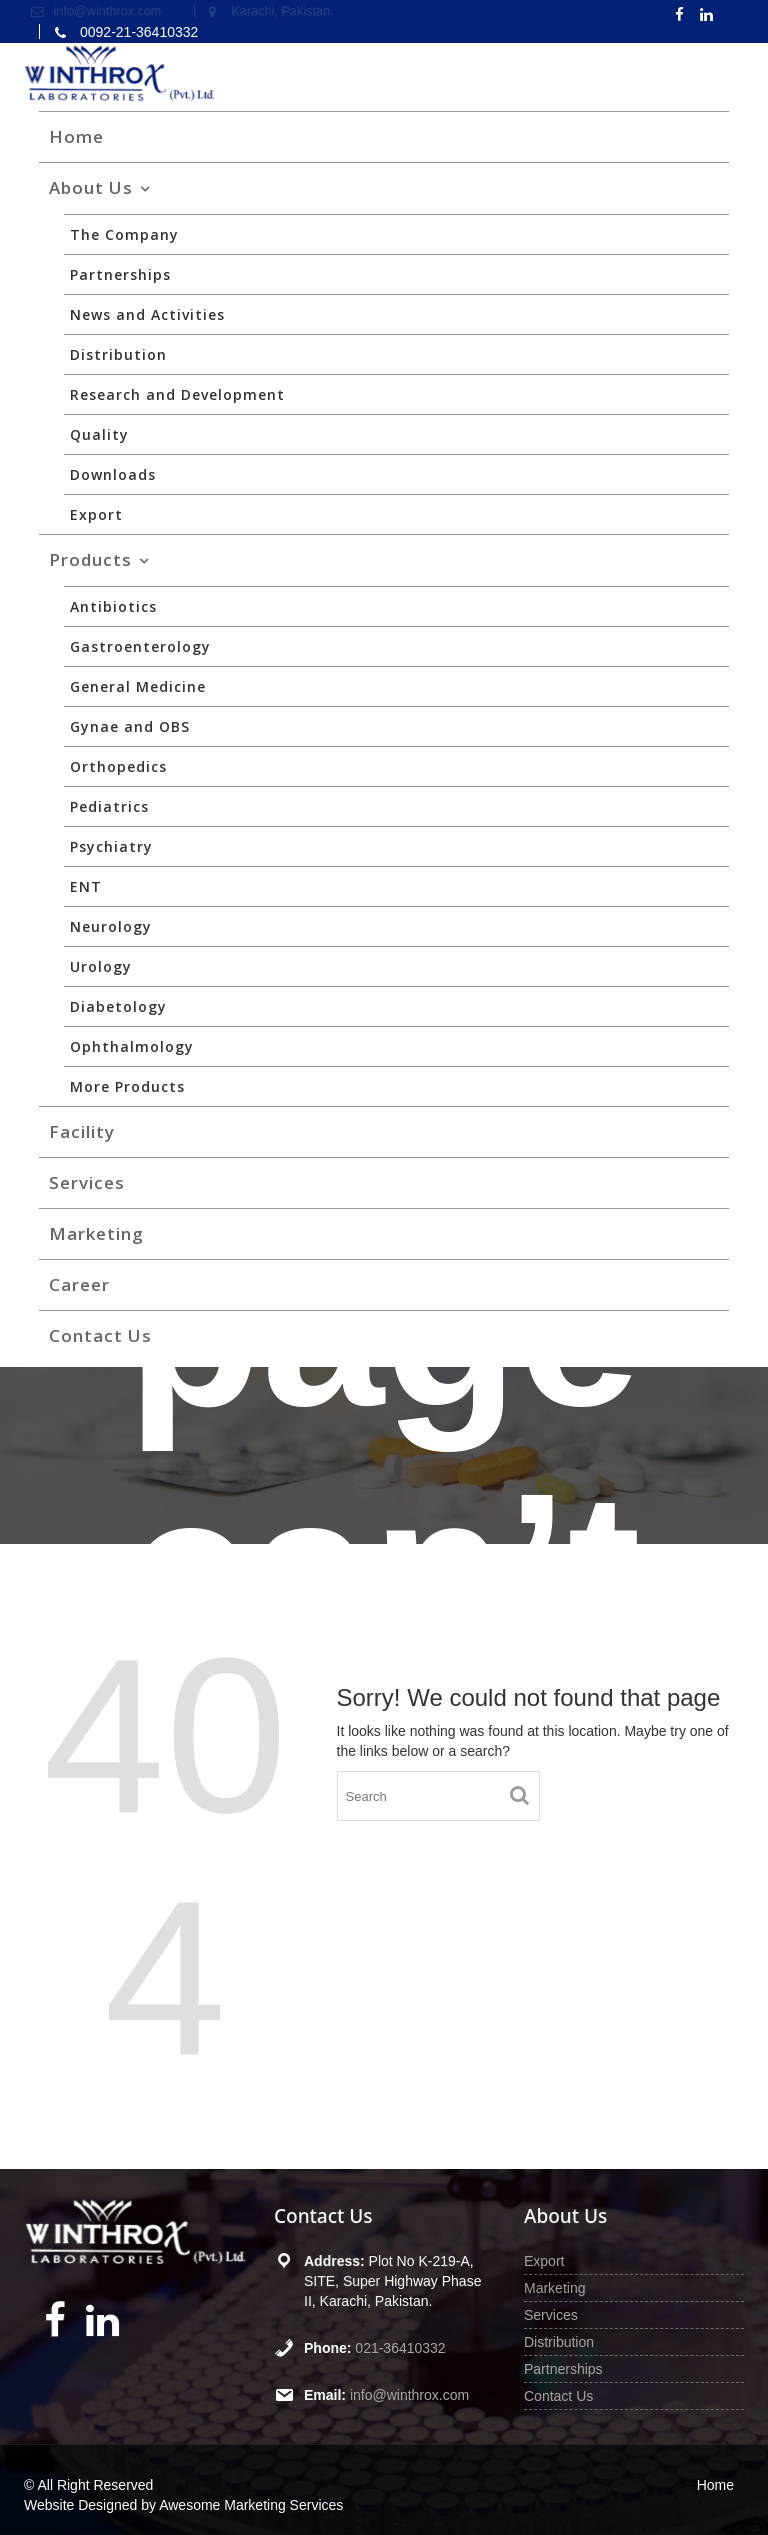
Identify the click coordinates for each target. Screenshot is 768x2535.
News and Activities (147, 314)
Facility (82, 1131)
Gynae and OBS (130, 726)
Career (79, 1284)
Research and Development (177, 394)
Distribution (118, 354)
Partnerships (120, 274)
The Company (124, 234)
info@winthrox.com (408, 2393)
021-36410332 (400, 2347)
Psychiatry (111, 846)
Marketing (96, 1233)
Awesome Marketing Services (251, 2505)
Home (76, 136)
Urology (101, 966)
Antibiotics (113, 606)
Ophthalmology (132, 1046)
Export (96, 514)
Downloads (113, 474)
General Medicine (138, 686)
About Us (91, 187)
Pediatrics (109, 806)
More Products (127, 1086)
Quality (99, 434)
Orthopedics (118, 766)
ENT (86, 886)
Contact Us (100, 1335)
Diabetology (118, 1006)
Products (90, 559)
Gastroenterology (140, 646)
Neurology (111, 926)
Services (87, 1182)
